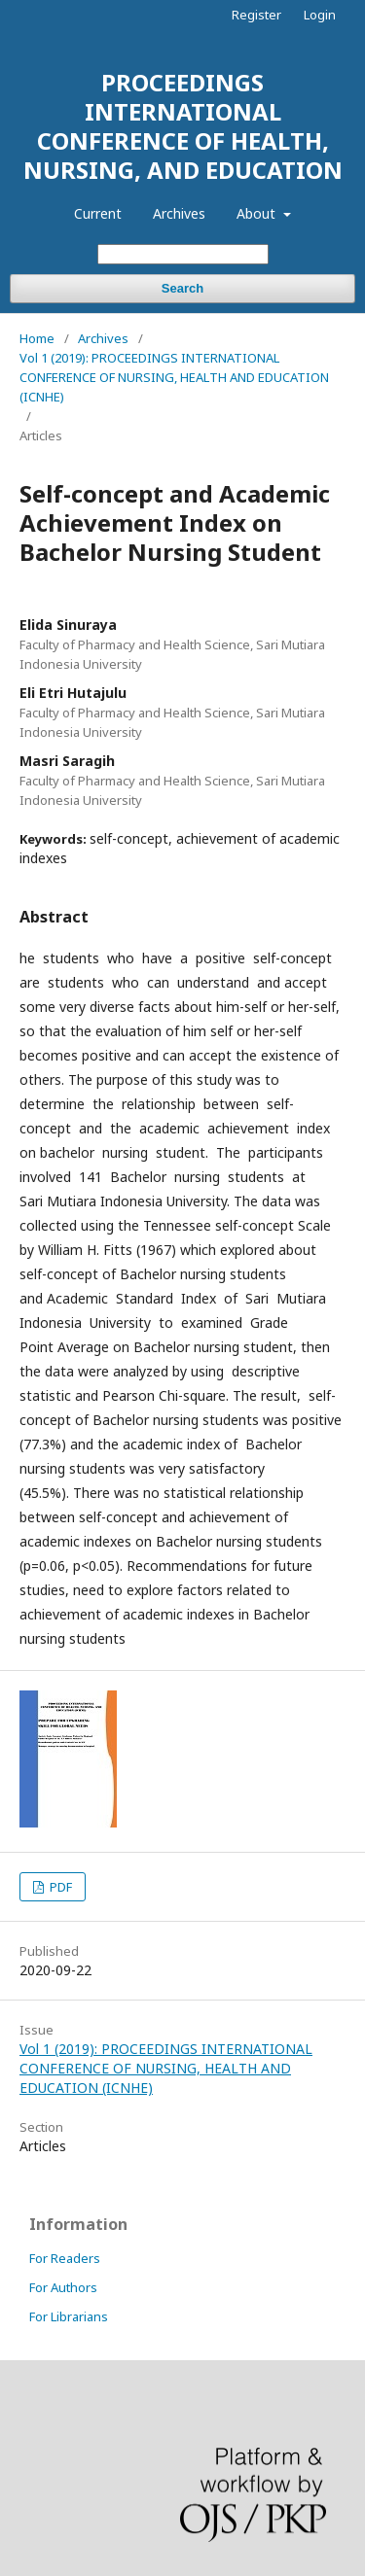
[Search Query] (183, 254)
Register (256, 14)
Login (320, 14)
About (258, 213)
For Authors (63, 2287)
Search (182, 288)
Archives (179, 213)
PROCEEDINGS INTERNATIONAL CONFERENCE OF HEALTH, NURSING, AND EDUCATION (183, 126)
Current (98, 213)
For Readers (64, 2258)
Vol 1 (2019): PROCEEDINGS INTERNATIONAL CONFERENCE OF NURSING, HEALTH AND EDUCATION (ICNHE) (174, 377)
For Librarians (68, 2316)
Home (37, 338)
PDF (59, 1887)
